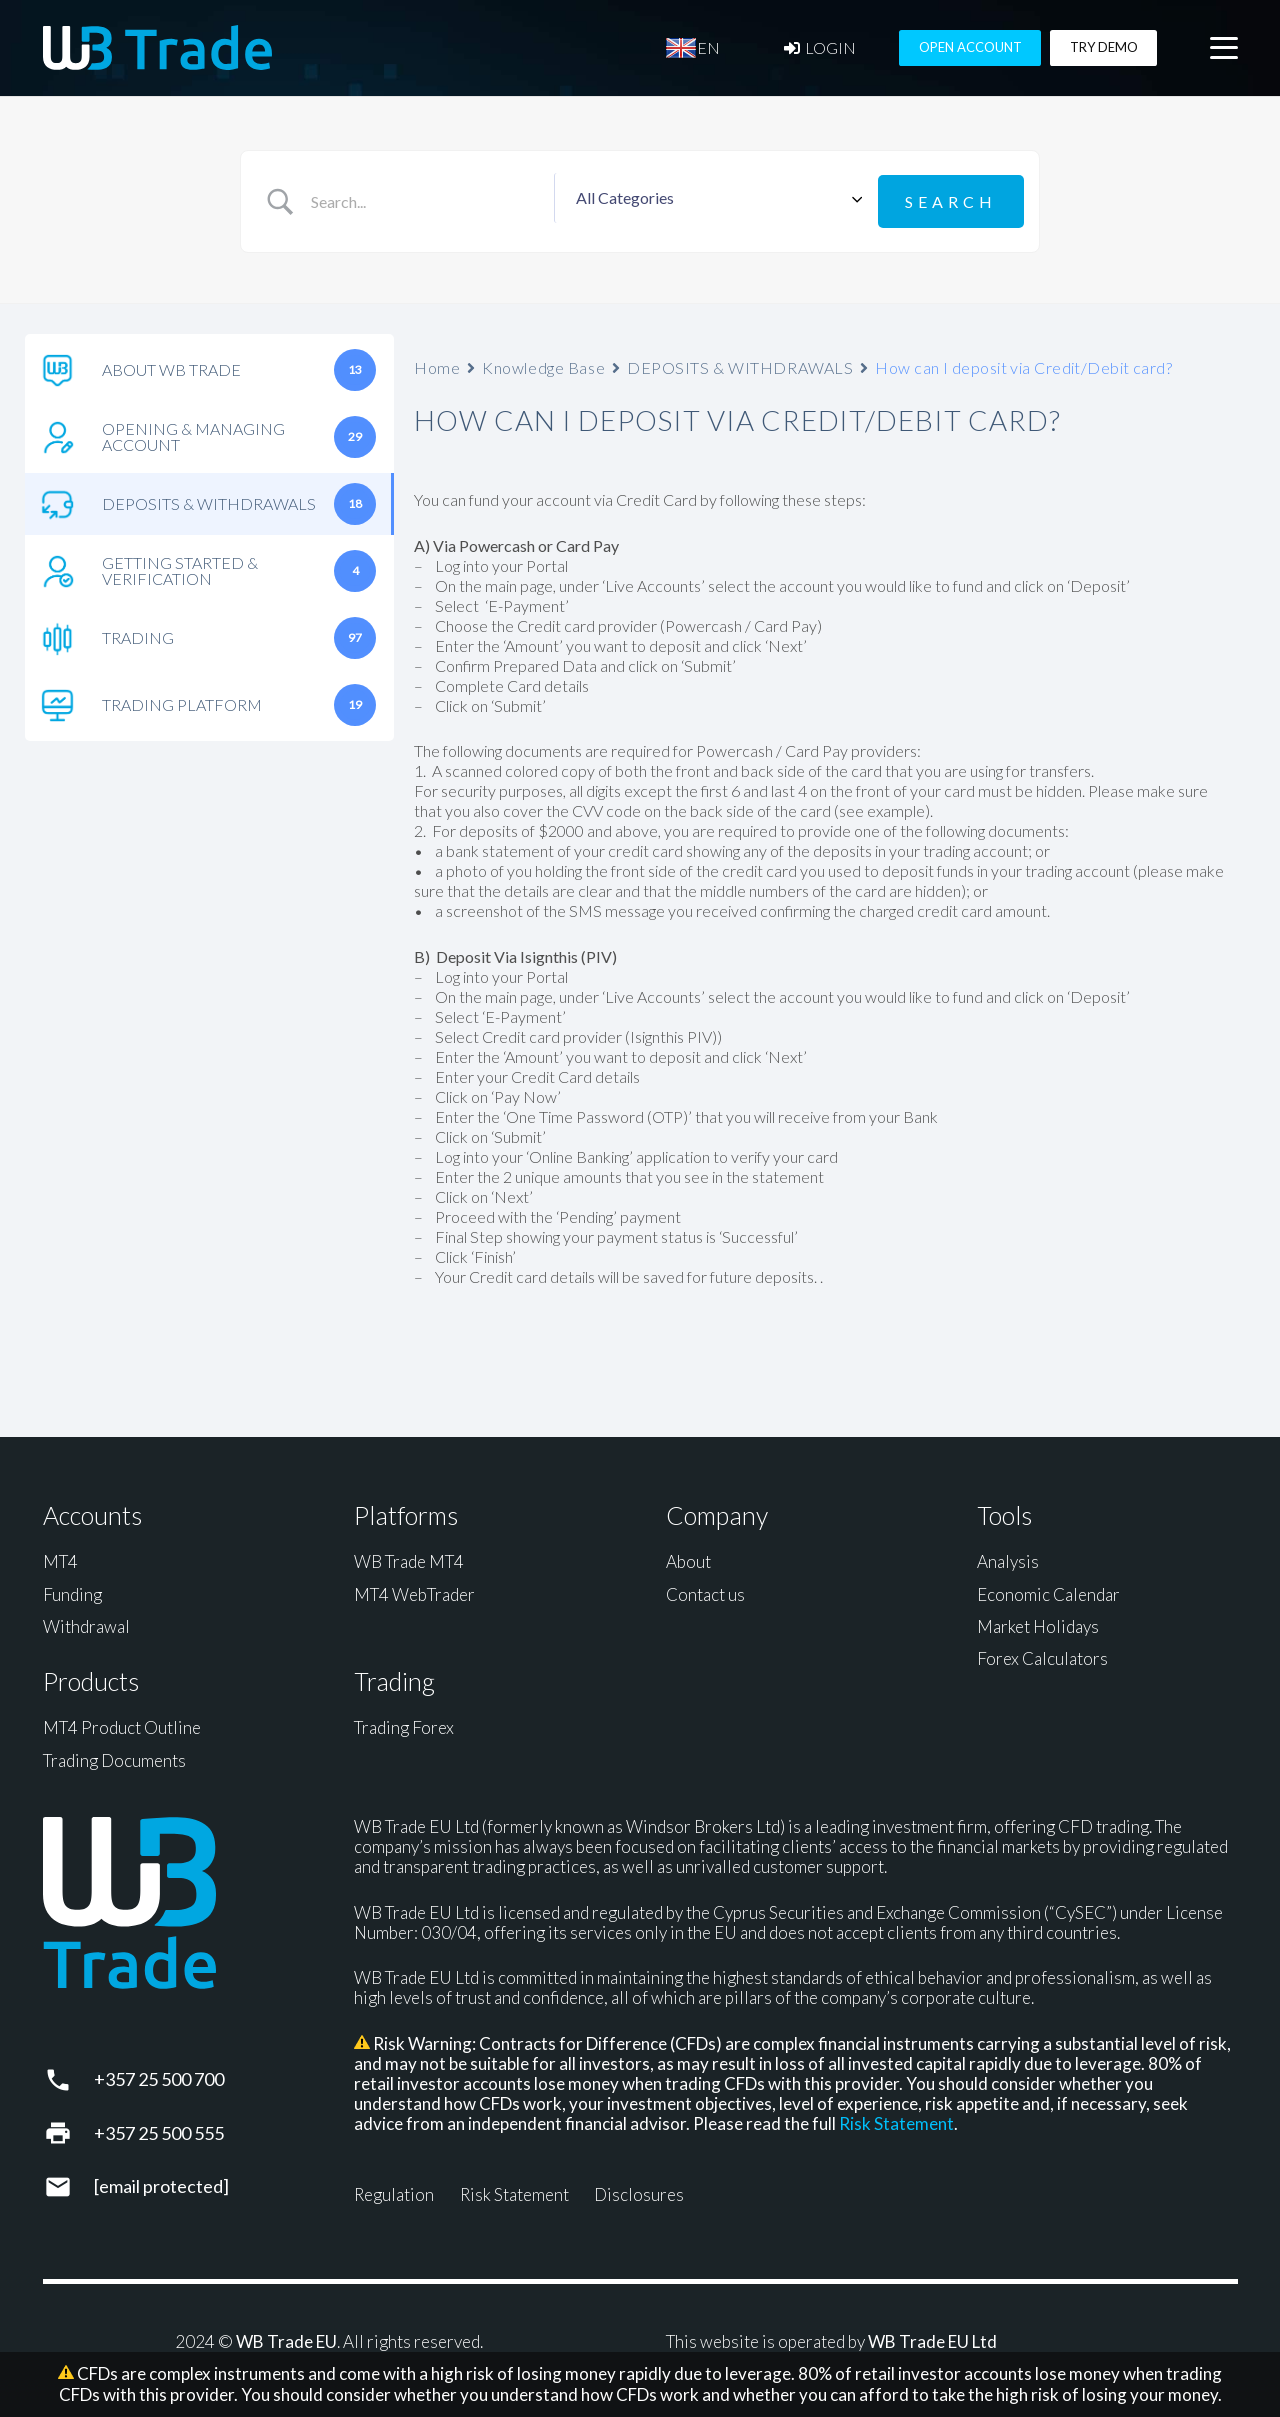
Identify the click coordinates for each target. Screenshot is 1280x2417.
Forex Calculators (1042, 1655)
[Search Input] (427, 200)
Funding (72, 1590)
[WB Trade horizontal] (158, 50)
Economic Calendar (1048, 1590)
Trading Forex (404, 1724)
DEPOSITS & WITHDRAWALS (740, 363)
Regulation (394, 2191)
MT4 (60, 1558)
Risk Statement (896, 2120)
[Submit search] (951, 199)
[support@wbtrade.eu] (68, 2183)
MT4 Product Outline (122, 1724)
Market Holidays (1038, 1623)
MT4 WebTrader (414, 1590)
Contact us (705, 1590)
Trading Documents (114, 1756)
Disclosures (639, 2191)
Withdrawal (86, 1623)
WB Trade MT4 (409, 1558)
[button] (1223, 51)
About (688, 1558)
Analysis (1008, 1558)
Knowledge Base (543, 363)
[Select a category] (716, 200)
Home (437, 363)
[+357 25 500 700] (68, 2076)
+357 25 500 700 (159, 2076)
